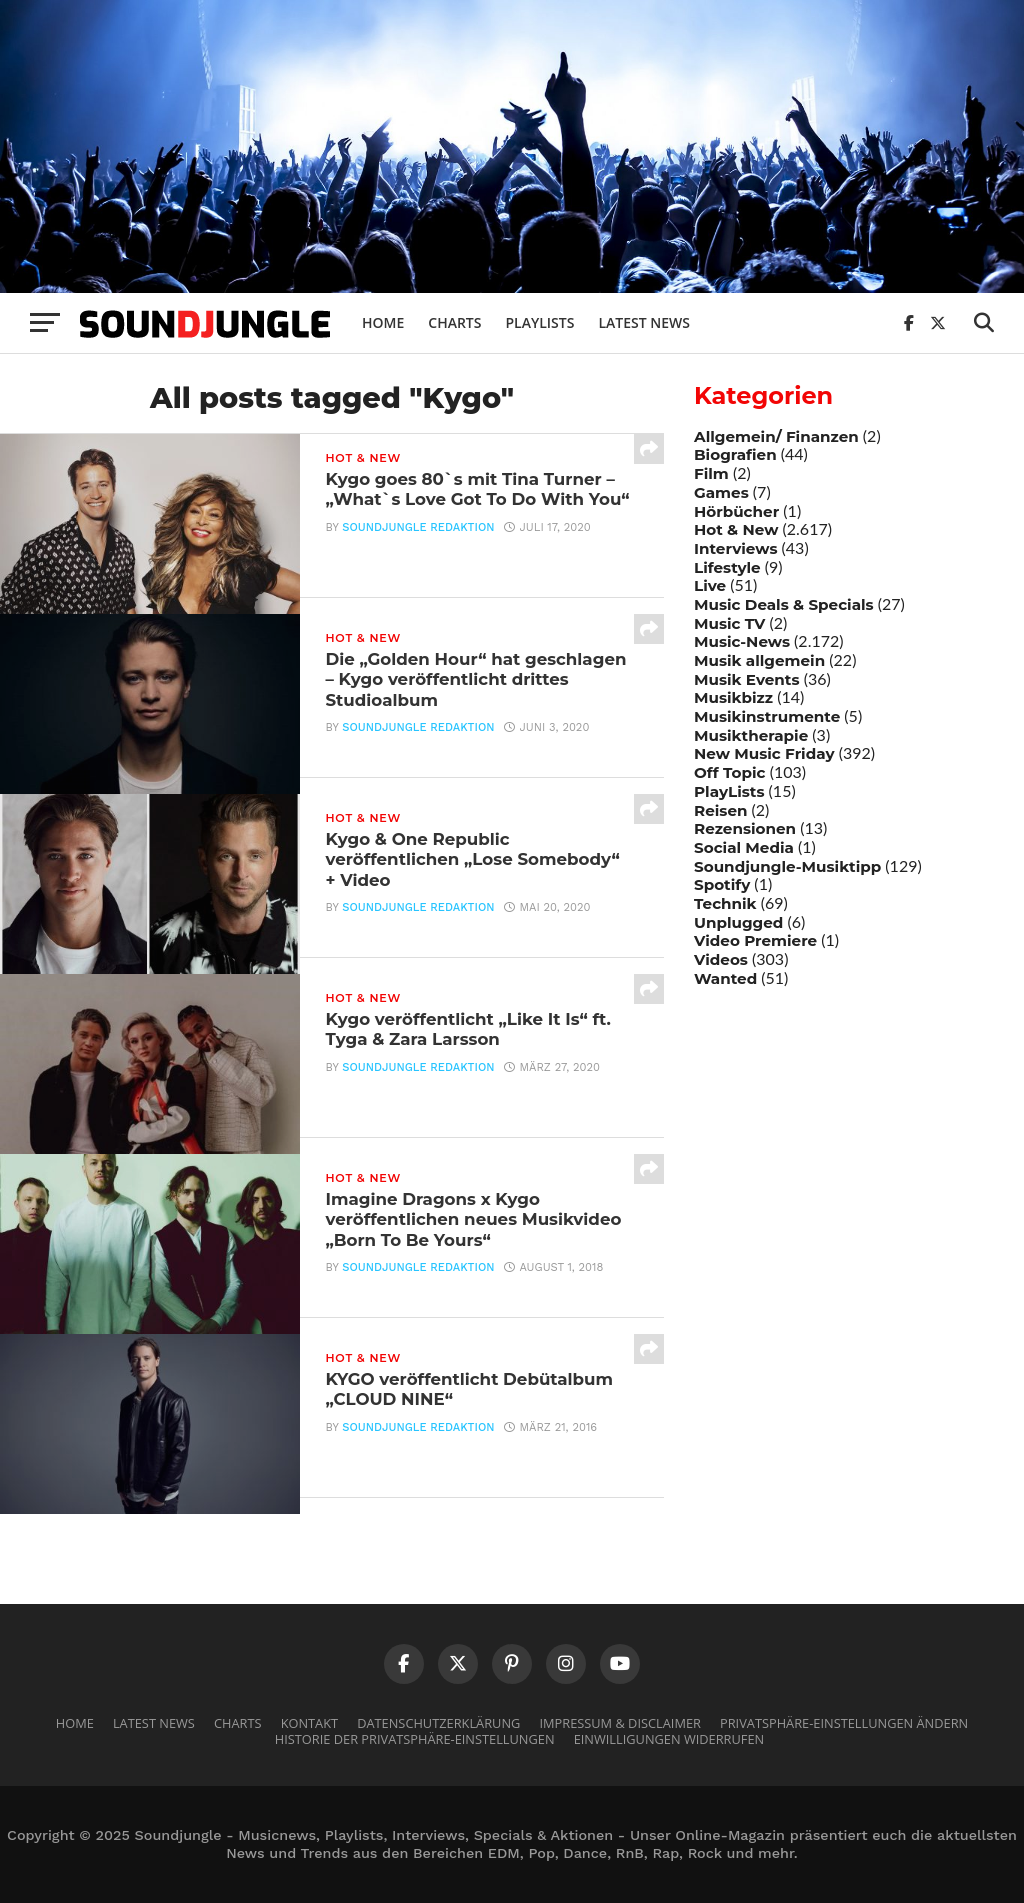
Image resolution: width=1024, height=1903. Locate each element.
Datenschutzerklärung (438, 1723)
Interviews (735, 548)
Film (711, 473)
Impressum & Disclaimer (619, 1723)
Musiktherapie (751, 735)
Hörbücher (736, 511)
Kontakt (309, 1723)
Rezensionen (745, 828)
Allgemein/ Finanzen (776, 436)
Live (710, 585)
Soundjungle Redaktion (418, 552)
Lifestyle (727, 567)
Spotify (722, 884)
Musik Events (747, 679)
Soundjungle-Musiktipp (787, 866)
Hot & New (736, 529)
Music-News (742, 641)
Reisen (720, 810)
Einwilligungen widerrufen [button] (669, 1739)
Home (383, 322)
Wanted (725, 978)
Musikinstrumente (767, 716)
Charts (454, 322)
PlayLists (729, 791)
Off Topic (730, 772)
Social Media (744, 847)
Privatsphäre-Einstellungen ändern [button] (844, 1723)
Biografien (735, 454)
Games (721, 492)
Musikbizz (733, 697)
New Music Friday (764, 753)
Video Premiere (755, 940)
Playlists (539, 322)
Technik (725, 903)
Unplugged (738, 922)
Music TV (729, 623)
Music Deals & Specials (784, 604)
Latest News (644, 322)
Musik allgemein (759, 660)
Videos (721, 959)
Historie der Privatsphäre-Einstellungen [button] (415, 1739)
